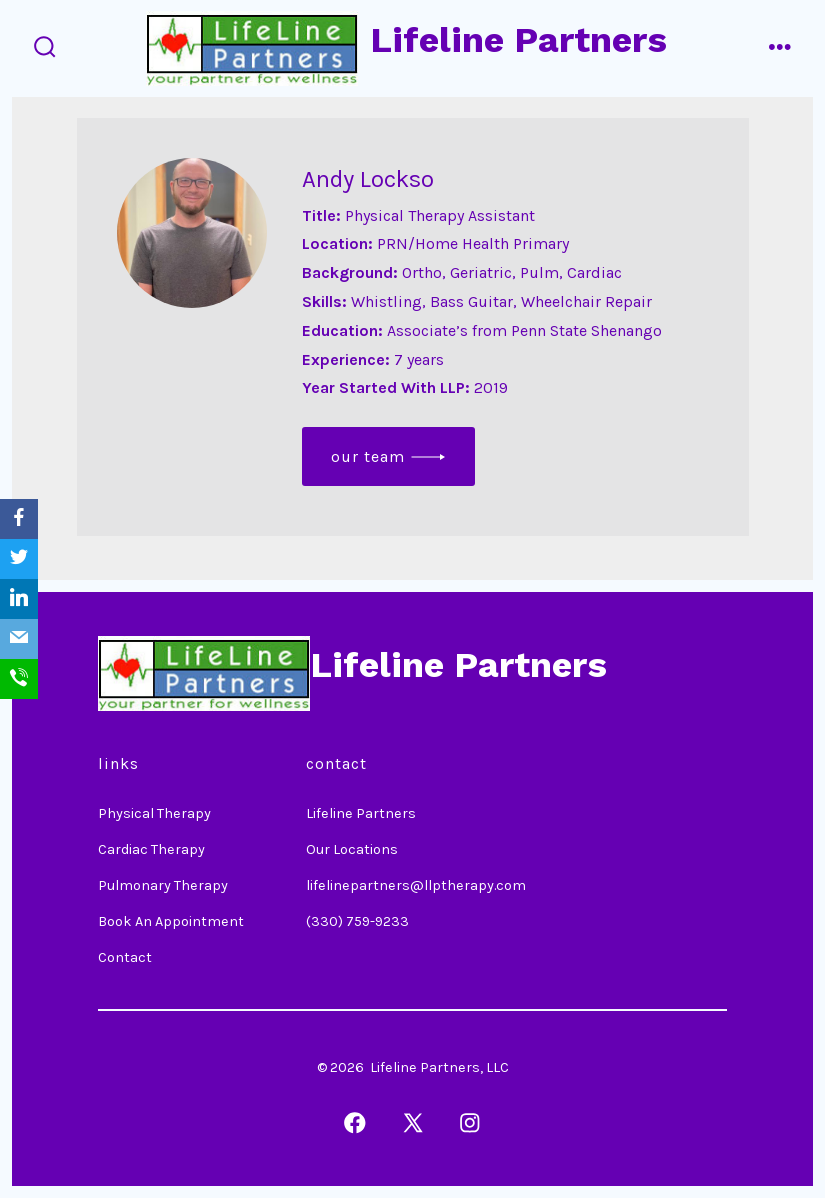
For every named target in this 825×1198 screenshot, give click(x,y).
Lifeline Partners (361, 813)
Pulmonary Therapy (163, 885)
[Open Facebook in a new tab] (355, 1122)
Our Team (368, 456)
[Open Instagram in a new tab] (469, 1122)
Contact (125, 957)
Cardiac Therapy (151, 849)
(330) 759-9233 (357, 921)
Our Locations (352, 849)
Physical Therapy (154, 813)
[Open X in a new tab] (413, 1122)
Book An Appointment (171, 921)
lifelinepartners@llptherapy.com (416, 885)
